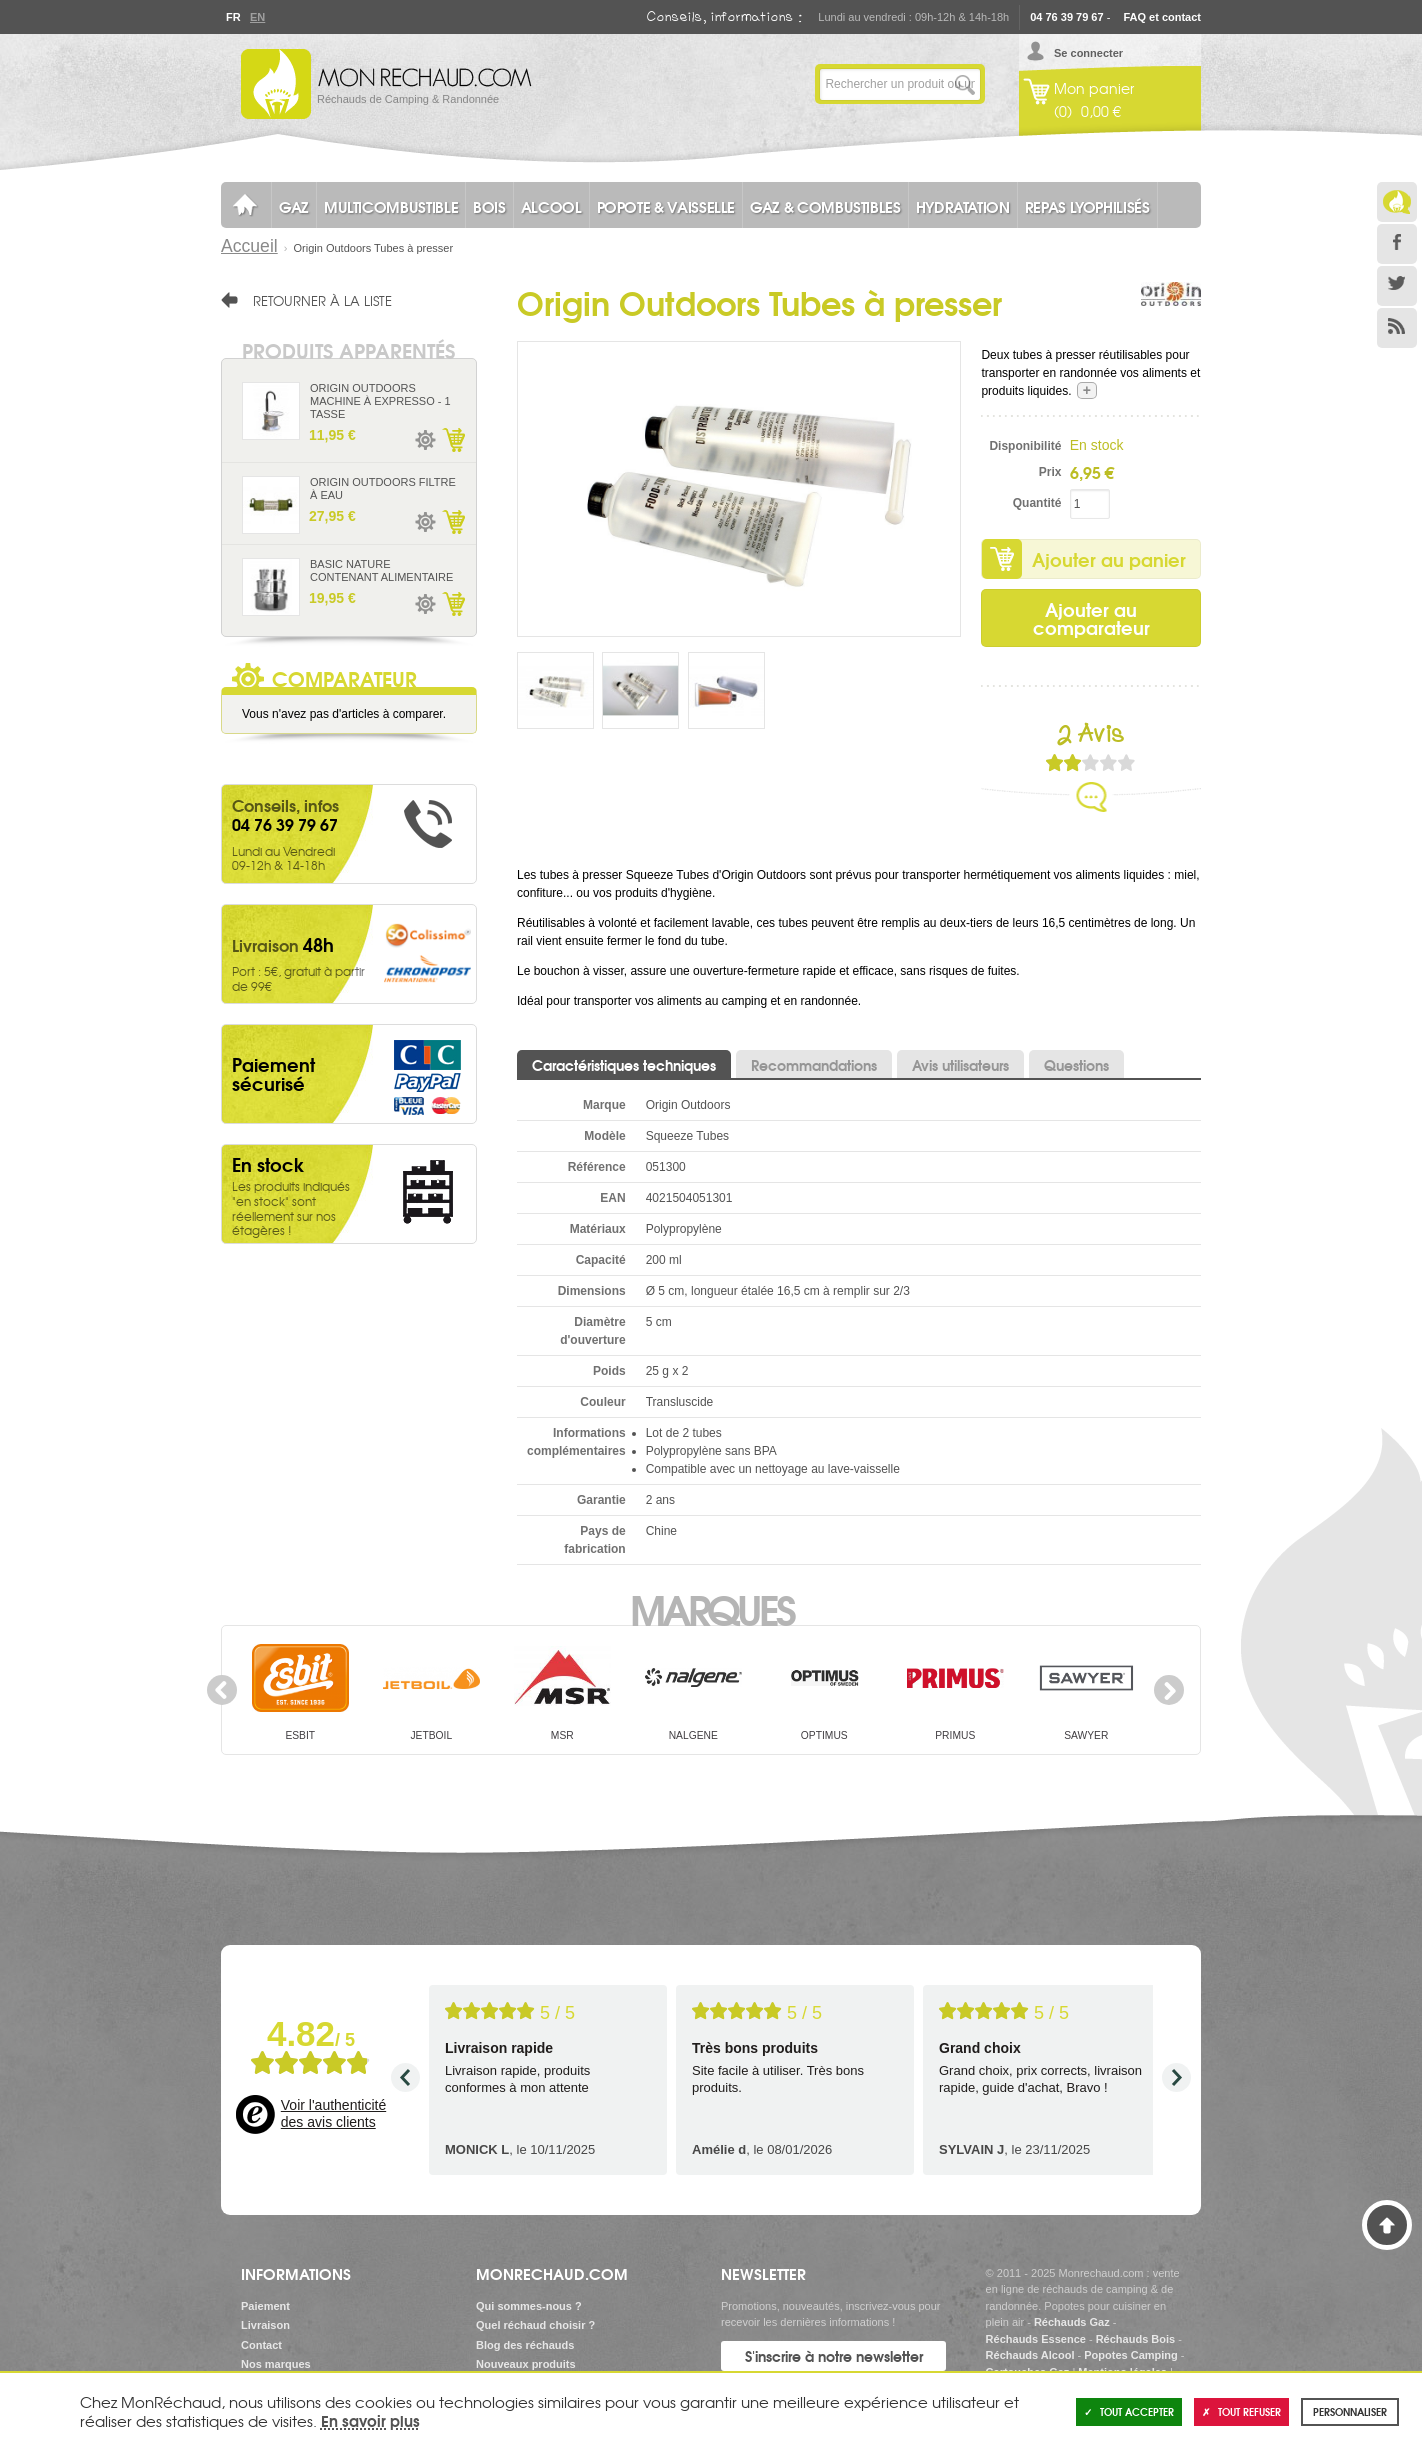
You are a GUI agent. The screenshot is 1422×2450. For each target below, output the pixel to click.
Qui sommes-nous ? (529, 2306)
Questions (1076, 1065)
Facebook (1397, 244)
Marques (711, 1608)
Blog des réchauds (525, 2345)
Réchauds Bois (1135, 2339)
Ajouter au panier (1109, 559)
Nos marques (276, 2364)
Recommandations (814, 1065)
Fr (233, 17)
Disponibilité (1025, 446)
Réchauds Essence (1036, 2339)
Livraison (265, 2325)
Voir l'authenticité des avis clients (333, 2114)
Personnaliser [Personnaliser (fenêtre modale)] (1350, 2411)
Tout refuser (1241, 2411)
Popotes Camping (1131, 2355)
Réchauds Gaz (1072, 2322)
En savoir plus (370, 2420)
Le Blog (1397, 202)
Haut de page (1387, 2225)
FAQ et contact (1162, 17)
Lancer (965, 84)
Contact (261, 2345)
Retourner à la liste (322, 300)
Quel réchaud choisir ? (535, 2325)
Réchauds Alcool (1030, 2355)
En (257, 17)
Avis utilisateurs (960, 1065)
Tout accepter (1129, 2411)
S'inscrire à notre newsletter (834, 2356)
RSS (1397, 328)
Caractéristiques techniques (624, 1065)
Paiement (265, 2306)
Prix (1050, 472)
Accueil (249, 246)
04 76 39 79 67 (1066, 17)
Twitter (1397, 286)
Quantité (1037, 503)
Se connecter (1088, 53)
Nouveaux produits (526, 2364)
